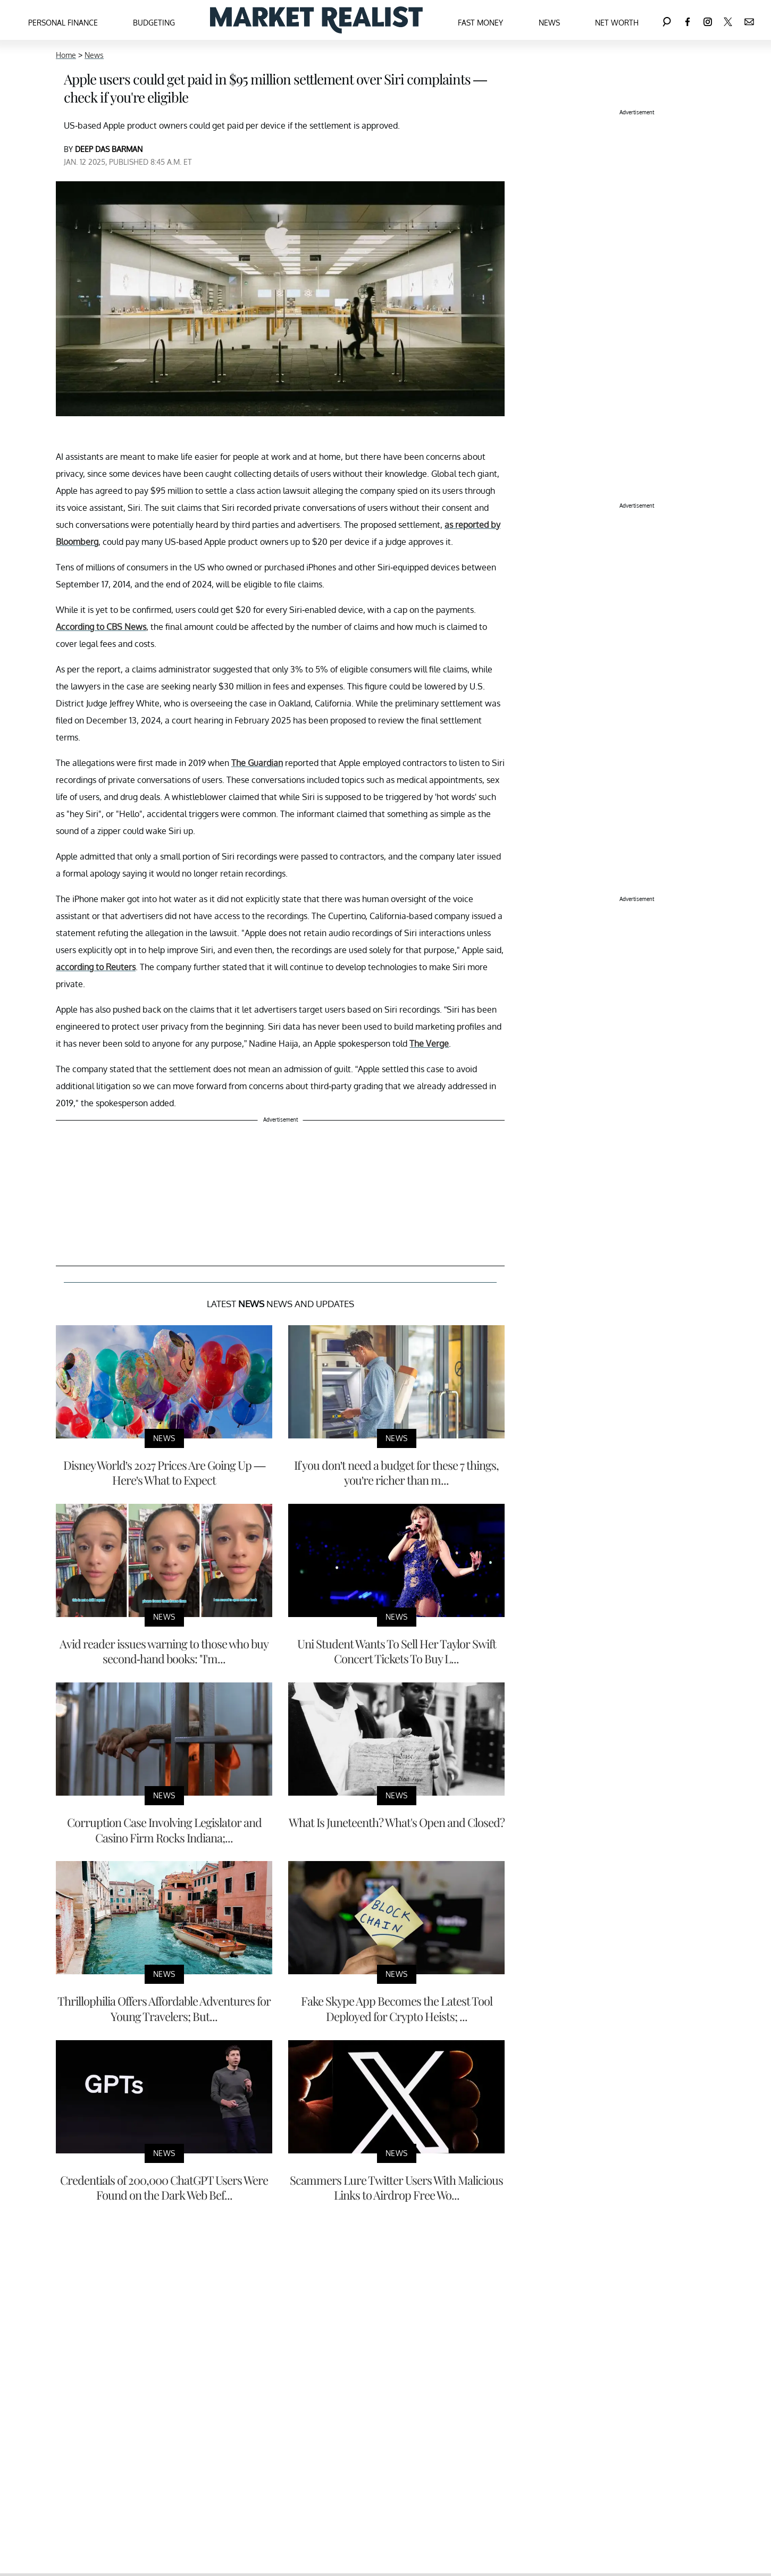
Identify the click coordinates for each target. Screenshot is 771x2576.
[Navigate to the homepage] (316, 19)
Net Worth (617, 22)
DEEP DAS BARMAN (109, 149)
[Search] (667, 19)
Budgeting (154, 22)
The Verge (429, 1043)
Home (66, 55)
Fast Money (480, 22)
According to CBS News (101, 626)
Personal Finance (63, 22)
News (549, 22)
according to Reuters (96, 967)
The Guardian (257, 762)
